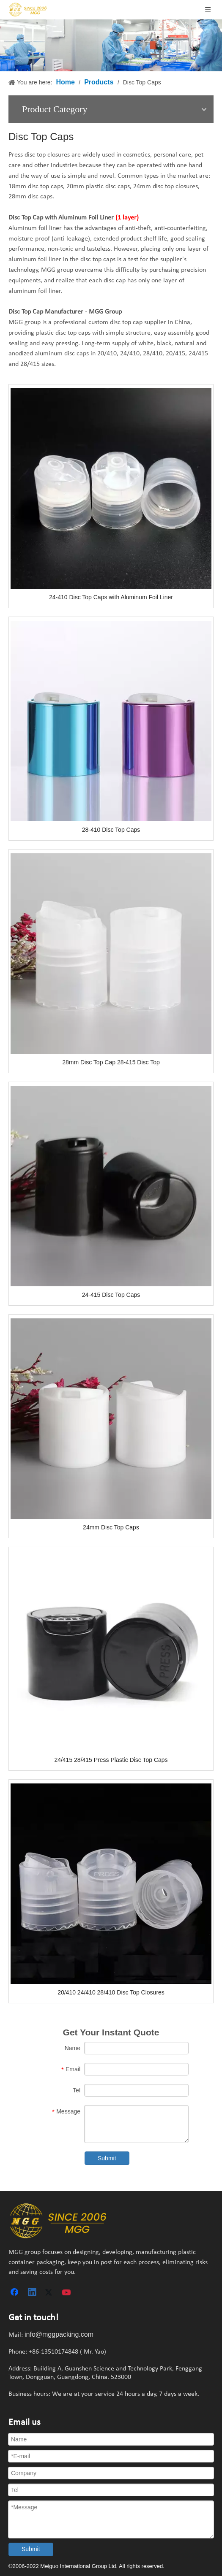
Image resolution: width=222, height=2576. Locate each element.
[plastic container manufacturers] (58, 2221)
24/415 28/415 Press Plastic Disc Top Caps (110, 1759)
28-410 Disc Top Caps (111, 829)
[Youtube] (67, 2293)
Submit (107, 2158)
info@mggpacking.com (59, 2334)
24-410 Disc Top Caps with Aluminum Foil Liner (111, 597)
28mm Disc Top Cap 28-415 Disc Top (111, 1062)
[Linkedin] (32, 2293)
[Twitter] (50, 2293)
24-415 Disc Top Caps (111, 1294)
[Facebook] (15, 2293)
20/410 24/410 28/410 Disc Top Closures (111, 1992)
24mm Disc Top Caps (111, 1527)
